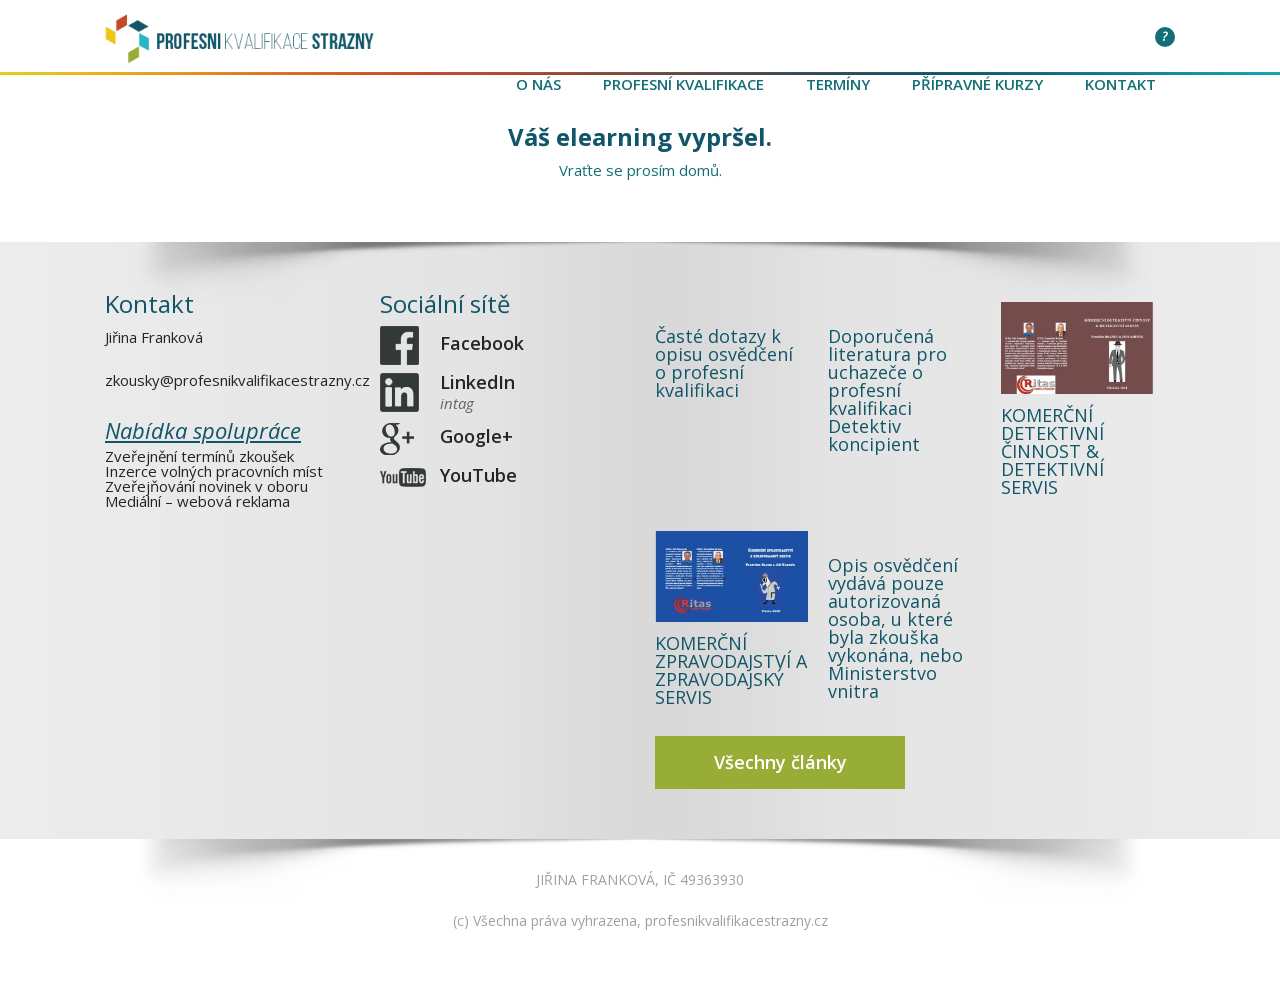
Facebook (482, 344)
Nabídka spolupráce (203, 430)
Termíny (838, 84)
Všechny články (780, 762)
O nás (538, 84)
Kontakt (1120, 84)
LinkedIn (477, 391)
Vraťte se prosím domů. (640, 170)
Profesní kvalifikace (683, 84)
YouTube (478, 476)
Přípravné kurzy (977, 84)
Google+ (476, 437)
